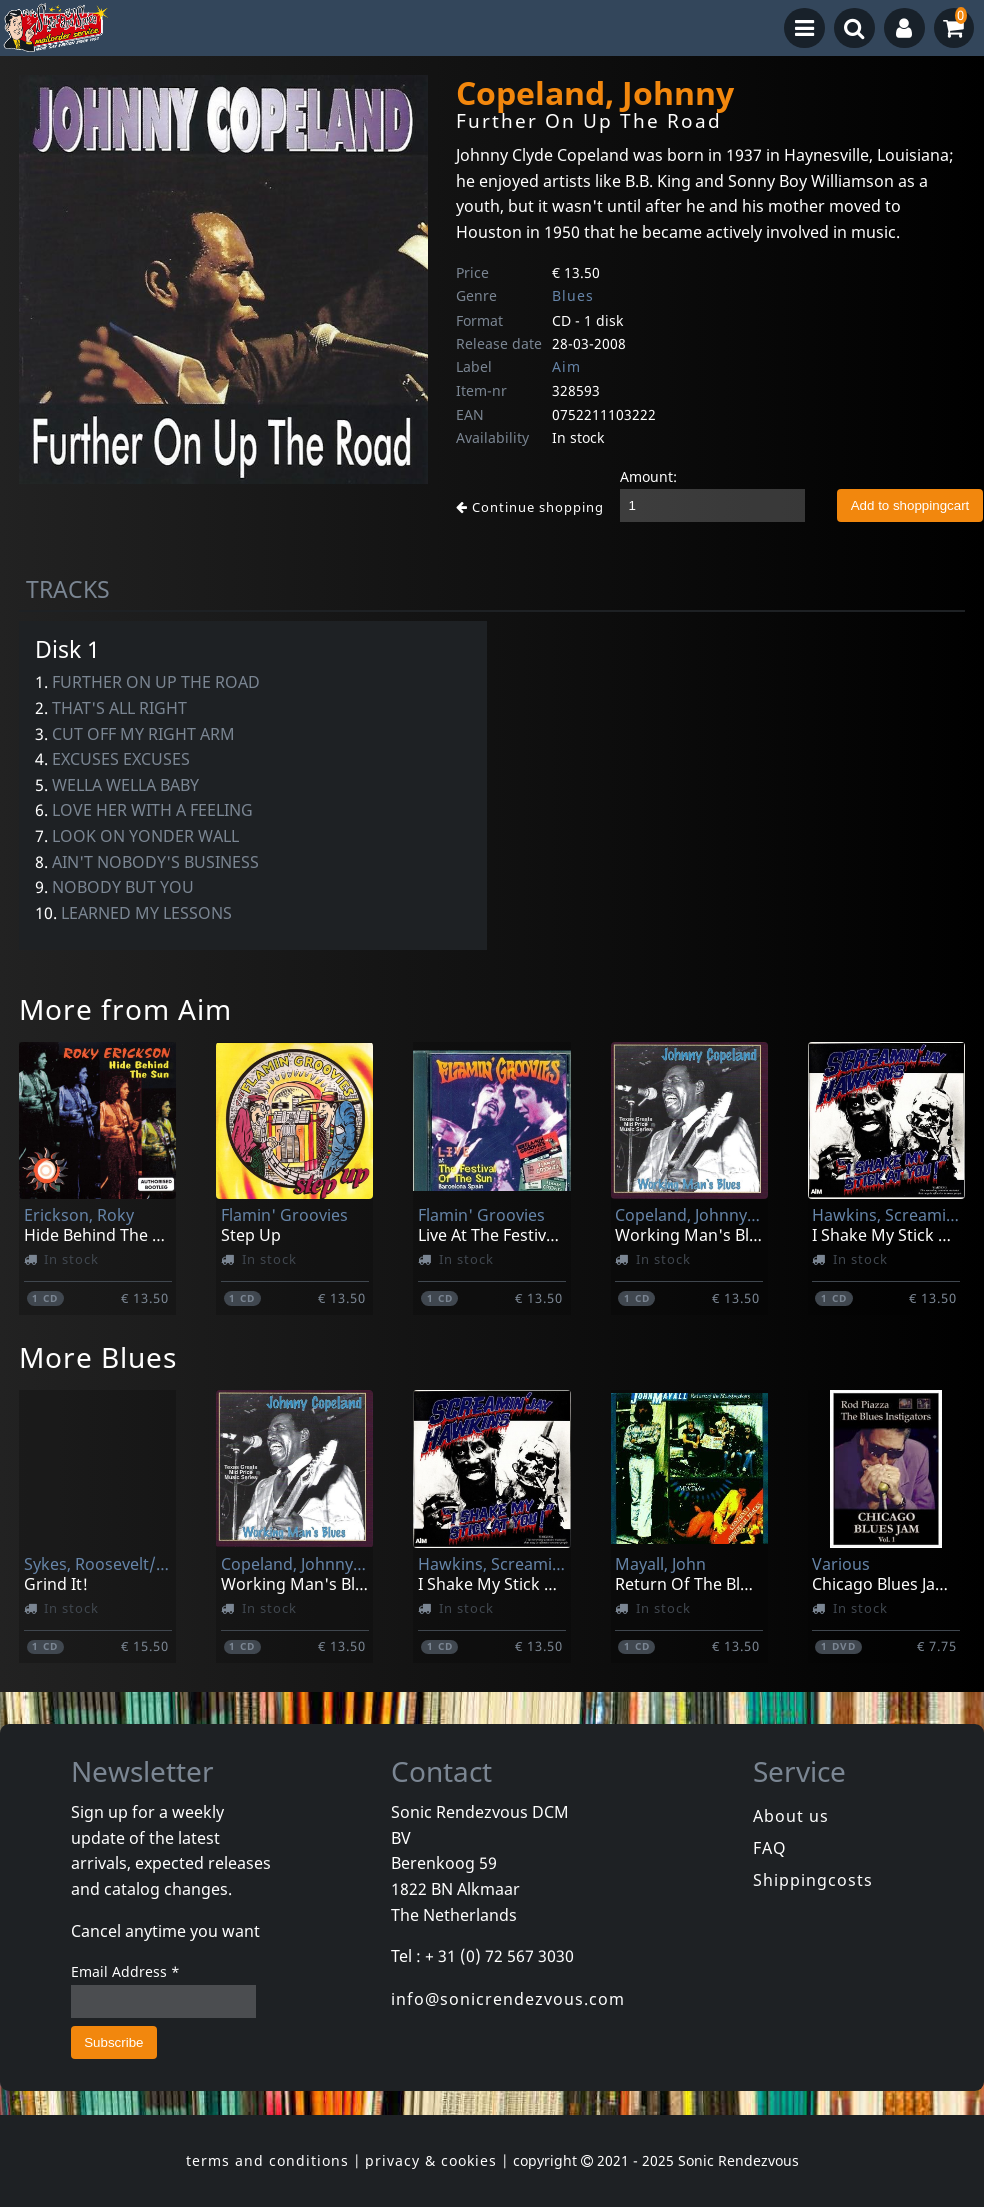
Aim (566, 366)
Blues (573, 295)
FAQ (770, 1848)
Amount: (648, 476)
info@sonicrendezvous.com (508, 1999)
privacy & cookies (431, 2160)
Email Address (125, 1971)
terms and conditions (267, 2160)
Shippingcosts (813, 1880)
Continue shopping (530, 507)
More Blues (98, 1357)
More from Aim (125, 1009)
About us (791, 1816)
